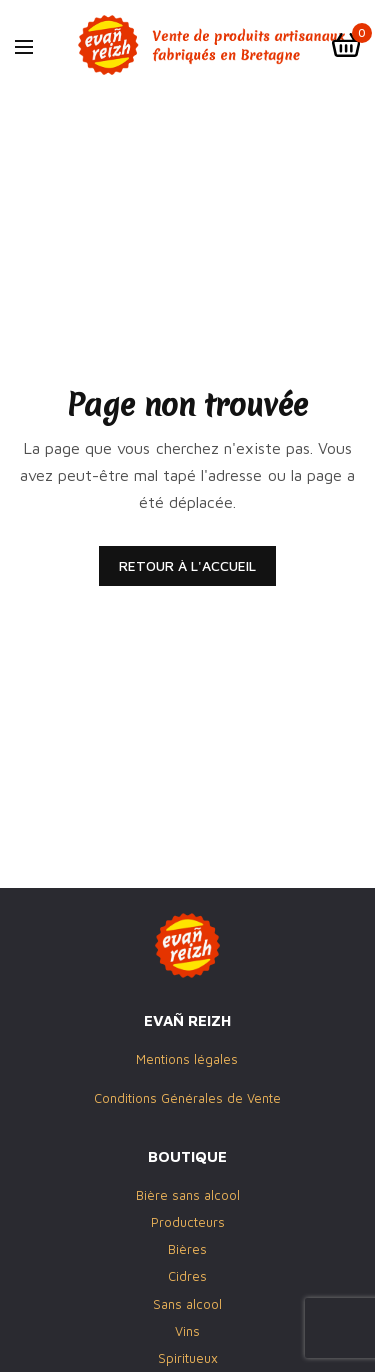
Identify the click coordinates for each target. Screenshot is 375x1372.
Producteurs (188, 1222)
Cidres (187, 1277)
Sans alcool (187, 1304)
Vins (187, 1331)
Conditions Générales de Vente (187, 1098)
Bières (187, 1250)
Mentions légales (187, 1060)
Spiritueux (188, 1358)
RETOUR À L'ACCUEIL (187, 565)
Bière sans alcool (188, 1195)
